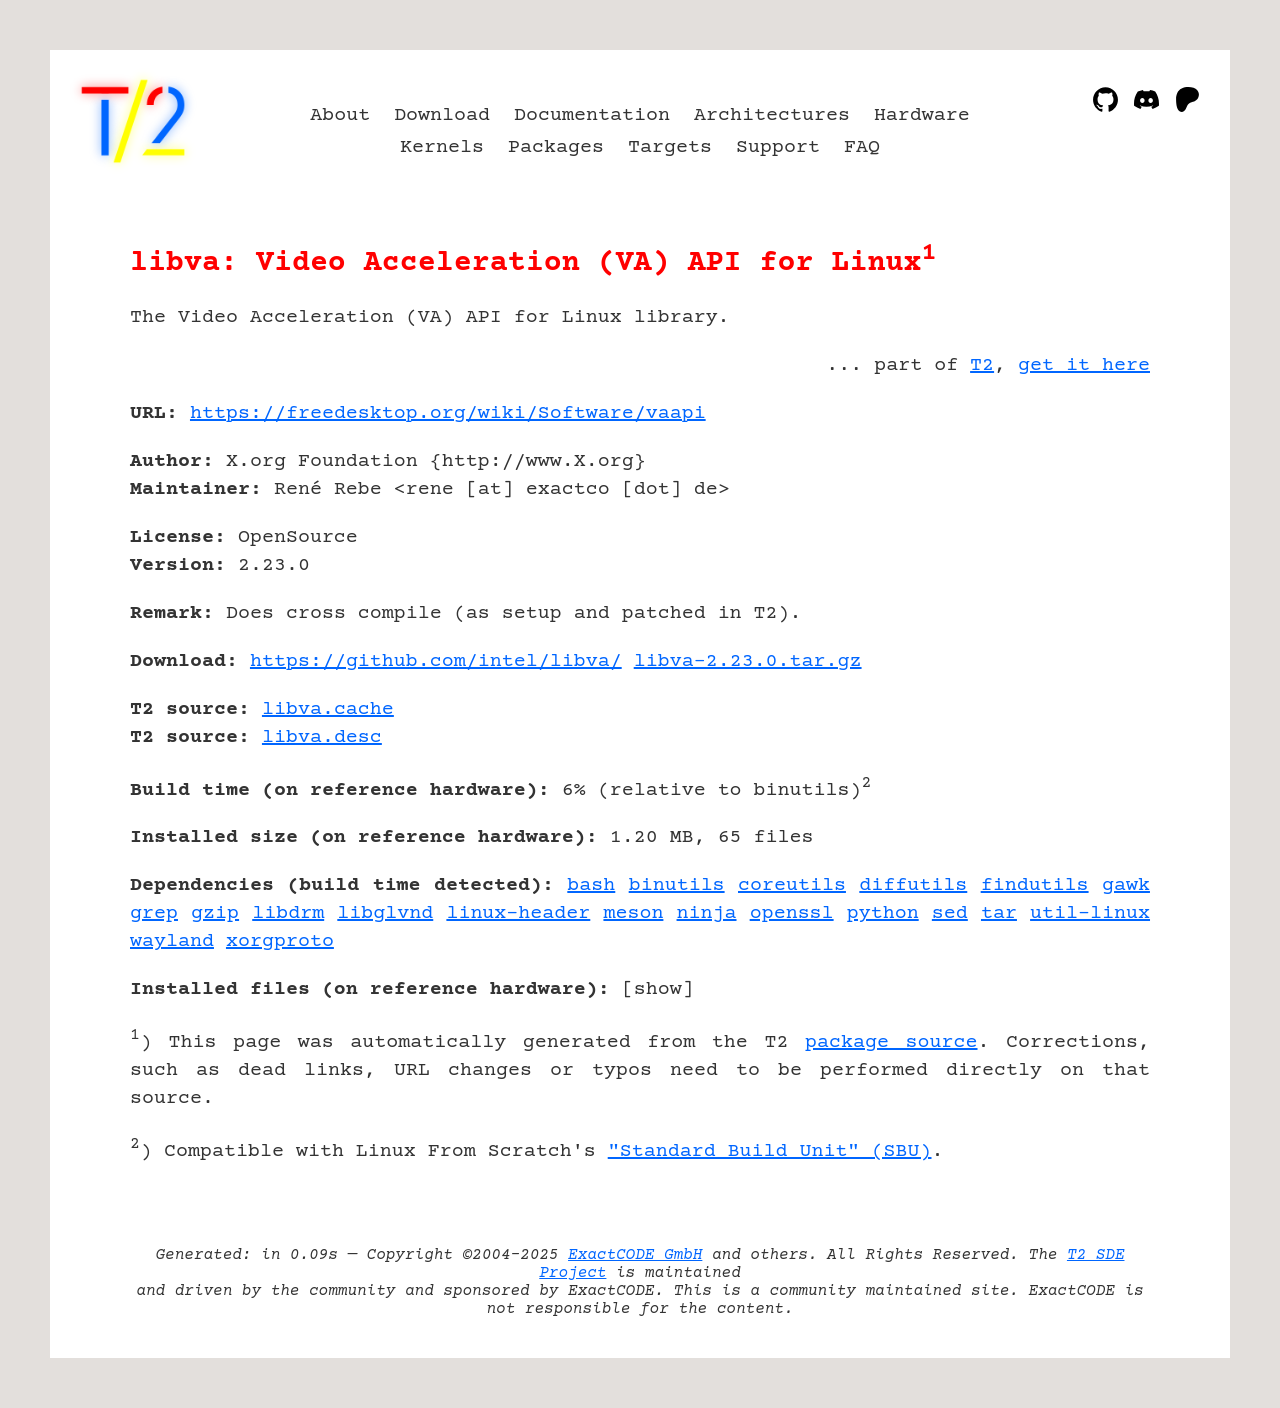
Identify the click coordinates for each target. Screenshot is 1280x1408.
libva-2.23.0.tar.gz (748, 661)
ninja (707, 913)
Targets (670, 147)
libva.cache (328, 709)
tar (999, 913)
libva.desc (322, 737)
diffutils (913, 885)
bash (591, 885)
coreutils (792, 885)
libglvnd (385, 913)
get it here (1084, 365)
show (658, 989)
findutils (1035, 885)
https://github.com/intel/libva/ (436, 661)
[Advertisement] (1090, 530)
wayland (172, 941)
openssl (792, 913)
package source (891, 1042)
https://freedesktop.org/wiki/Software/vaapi (448, 413)
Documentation (592, 115)
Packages (556, 147)
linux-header (518, 913)
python (883, 913)
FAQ (862, 147)
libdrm (288, 913)
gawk (1126, 885)
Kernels (442, 147)
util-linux (1090, 913)
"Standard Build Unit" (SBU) (770, 1151)
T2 (982, 365)
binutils (677, 885)
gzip (215, 913)
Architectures (772, 115)
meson (633, 913)
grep (154, 913)
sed (950, 913)
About (340, 115)
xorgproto (280, 941)
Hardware (922, 115)
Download (442, 115)
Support (778, 147)
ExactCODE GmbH (635, 1255)
